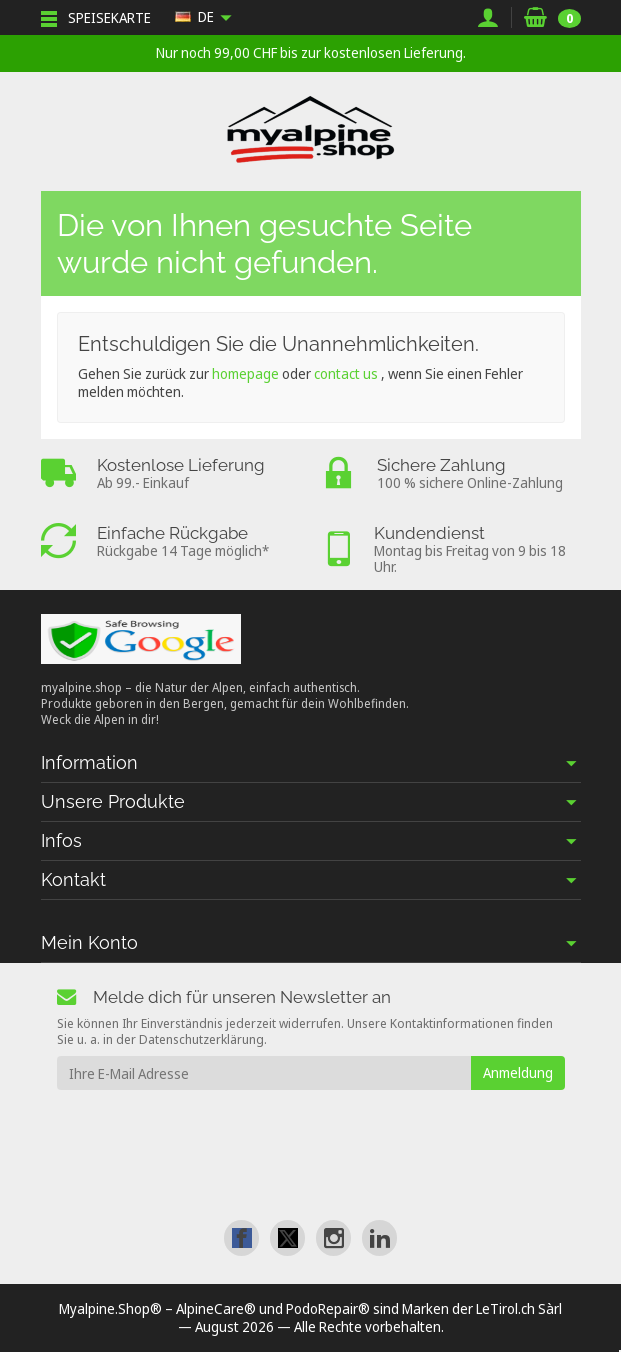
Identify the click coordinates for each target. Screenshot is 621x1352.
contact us (346, 373)
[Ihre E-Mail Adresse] (264, 1073)
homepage (245, 373)
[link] (241, 1237)
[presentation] (219, 1129)
